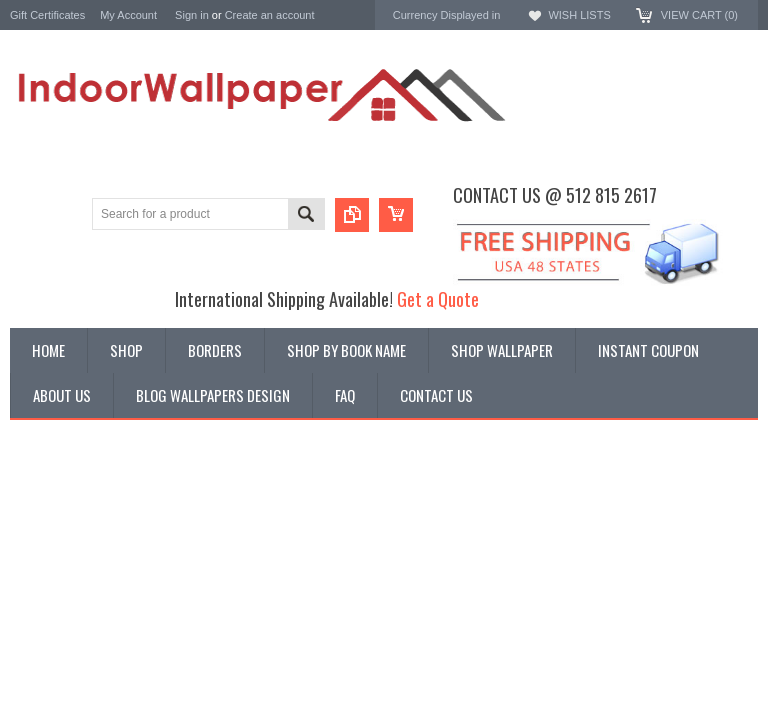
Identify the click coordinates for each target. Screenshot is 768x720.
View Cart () (699, 15)
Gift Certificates (47, 15)
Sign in (192, 15)
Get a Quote (438, 298)
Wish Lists (579, 15)
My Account (128, 15)
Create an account (270, 15)
